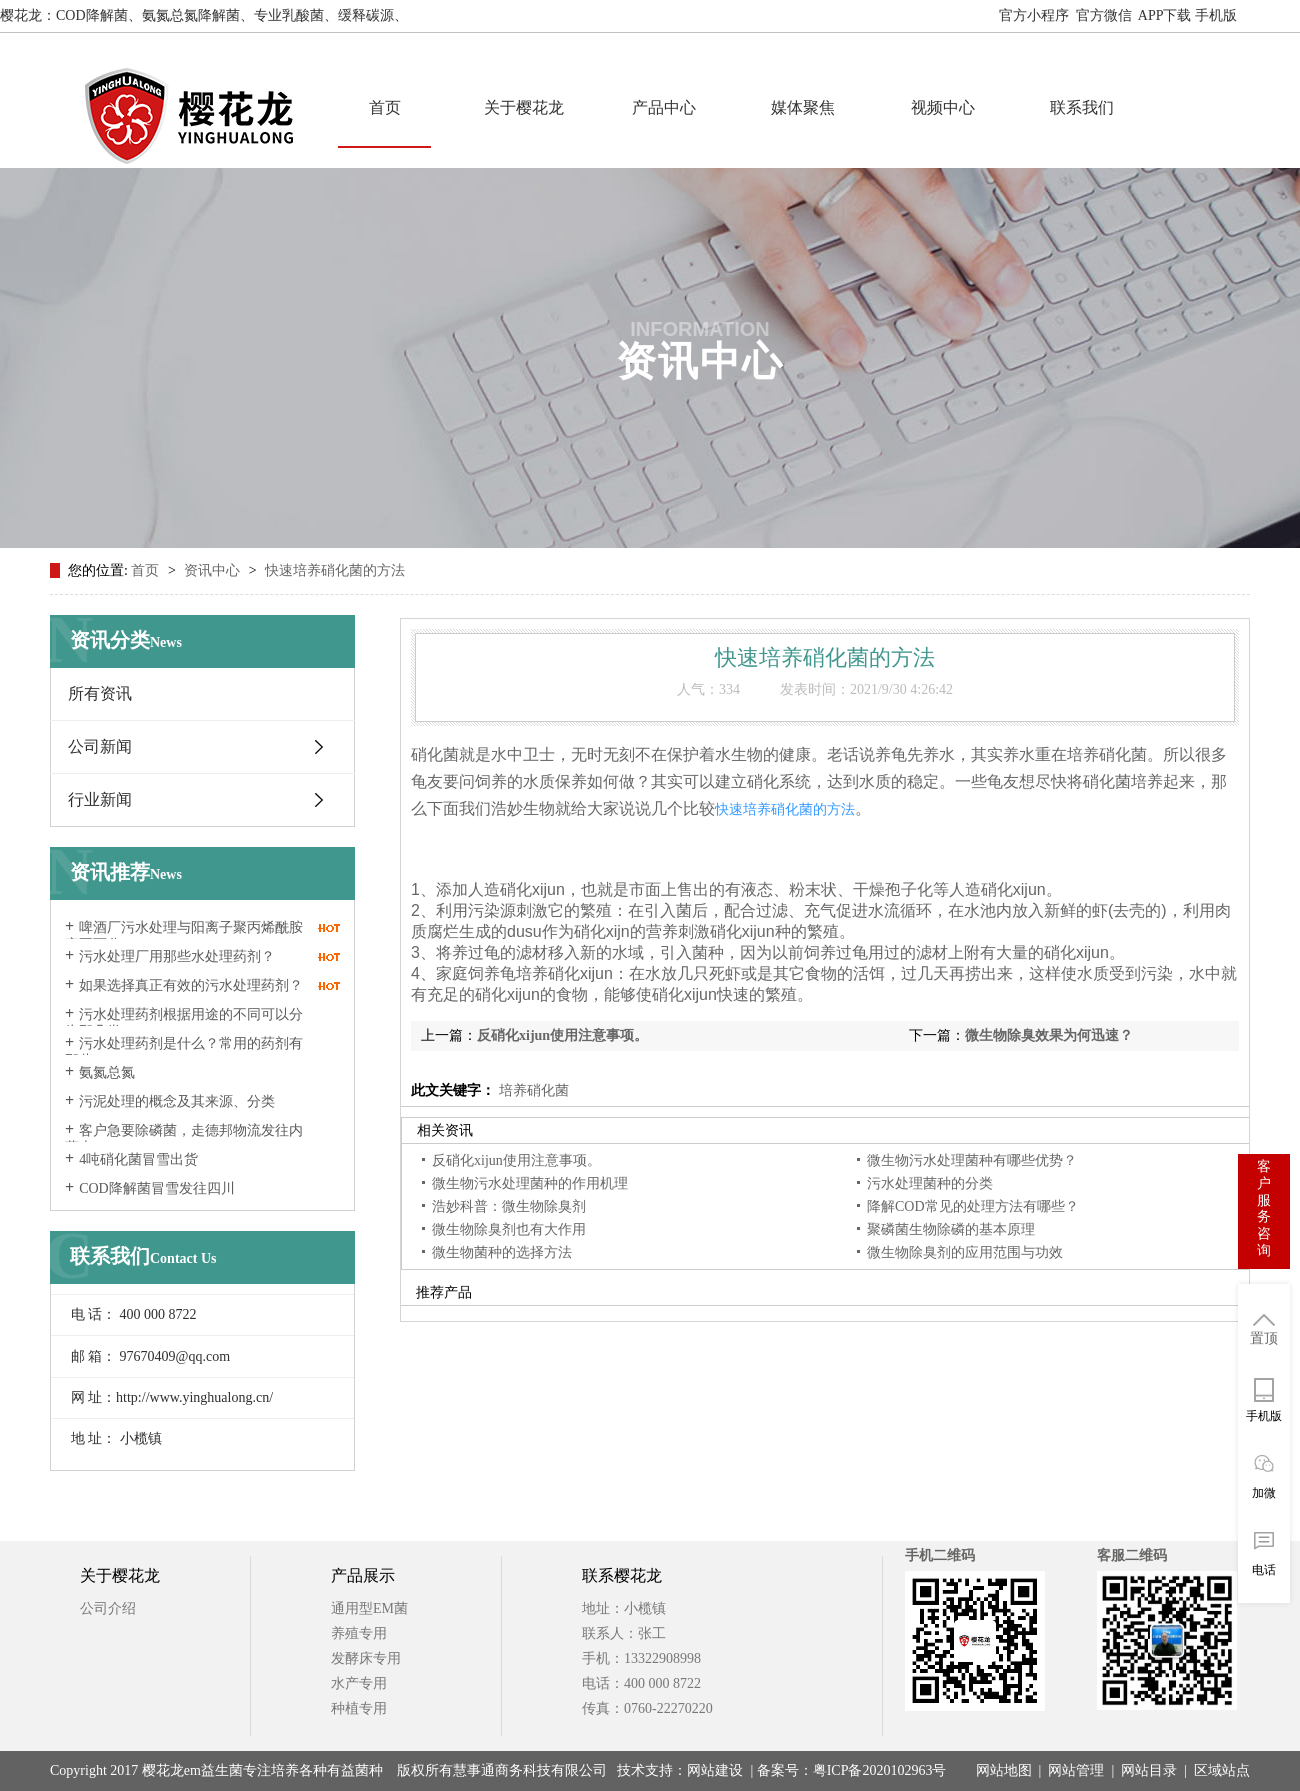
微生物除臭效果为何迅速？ (1049, 1035)
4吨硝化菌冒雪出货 (138, 1159)
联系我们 (1082, 107)
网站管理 (1076, 1770)
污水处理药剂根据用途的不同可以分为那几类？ (184, 1023)
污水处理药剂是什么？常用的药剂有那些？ (184, 1052)
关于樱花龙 (524, 107)
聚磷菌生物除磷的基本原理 (951, 1229)
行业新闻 (100, 799)
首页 (385, 107)
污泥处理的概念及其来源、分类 (177, 1101)
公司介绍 (108, 1608)
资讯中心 (214, 570)
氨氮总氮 (107, 1072)
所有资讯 (100, 693)
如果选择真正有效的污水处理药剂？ (191, 985)
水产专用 (359, 1683)
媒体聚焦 (803, 107)
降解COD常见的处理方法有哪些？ (973, 1206)
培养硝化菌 (532, 1090)
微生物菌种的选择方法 (502, 1252)
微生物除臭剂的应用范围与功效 (965, 1252)
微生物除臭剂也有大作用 (509, 1229)
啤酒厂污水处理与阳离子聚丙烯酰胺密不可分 (184, 936)
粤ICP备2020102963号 (880, 1770)
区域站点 (1222, 1770)
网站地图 (1272, 15)
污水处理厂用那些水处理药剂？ (177, 956)
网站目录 (1149, 1770)
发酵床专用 (366, 1658)
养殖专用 (359, 1633)
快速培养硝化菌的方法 (335, 570)
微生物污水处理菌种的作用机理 (530, 1183)
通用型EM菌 (369, 1608)
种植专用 (359, 1708)
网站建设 (715, 1770)
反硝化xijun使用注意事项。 (562, 1035)
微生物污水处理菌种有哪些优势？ (972, 1160)
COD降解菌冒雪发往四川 (157, 1188)
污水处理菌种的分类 (930, 1183)
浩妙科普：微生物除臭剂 (509, 1206)
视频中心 (943, 107)
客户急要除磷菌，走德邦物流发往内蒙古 (184, 1139)
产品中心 (664, 107)
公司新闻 (100, 746)
